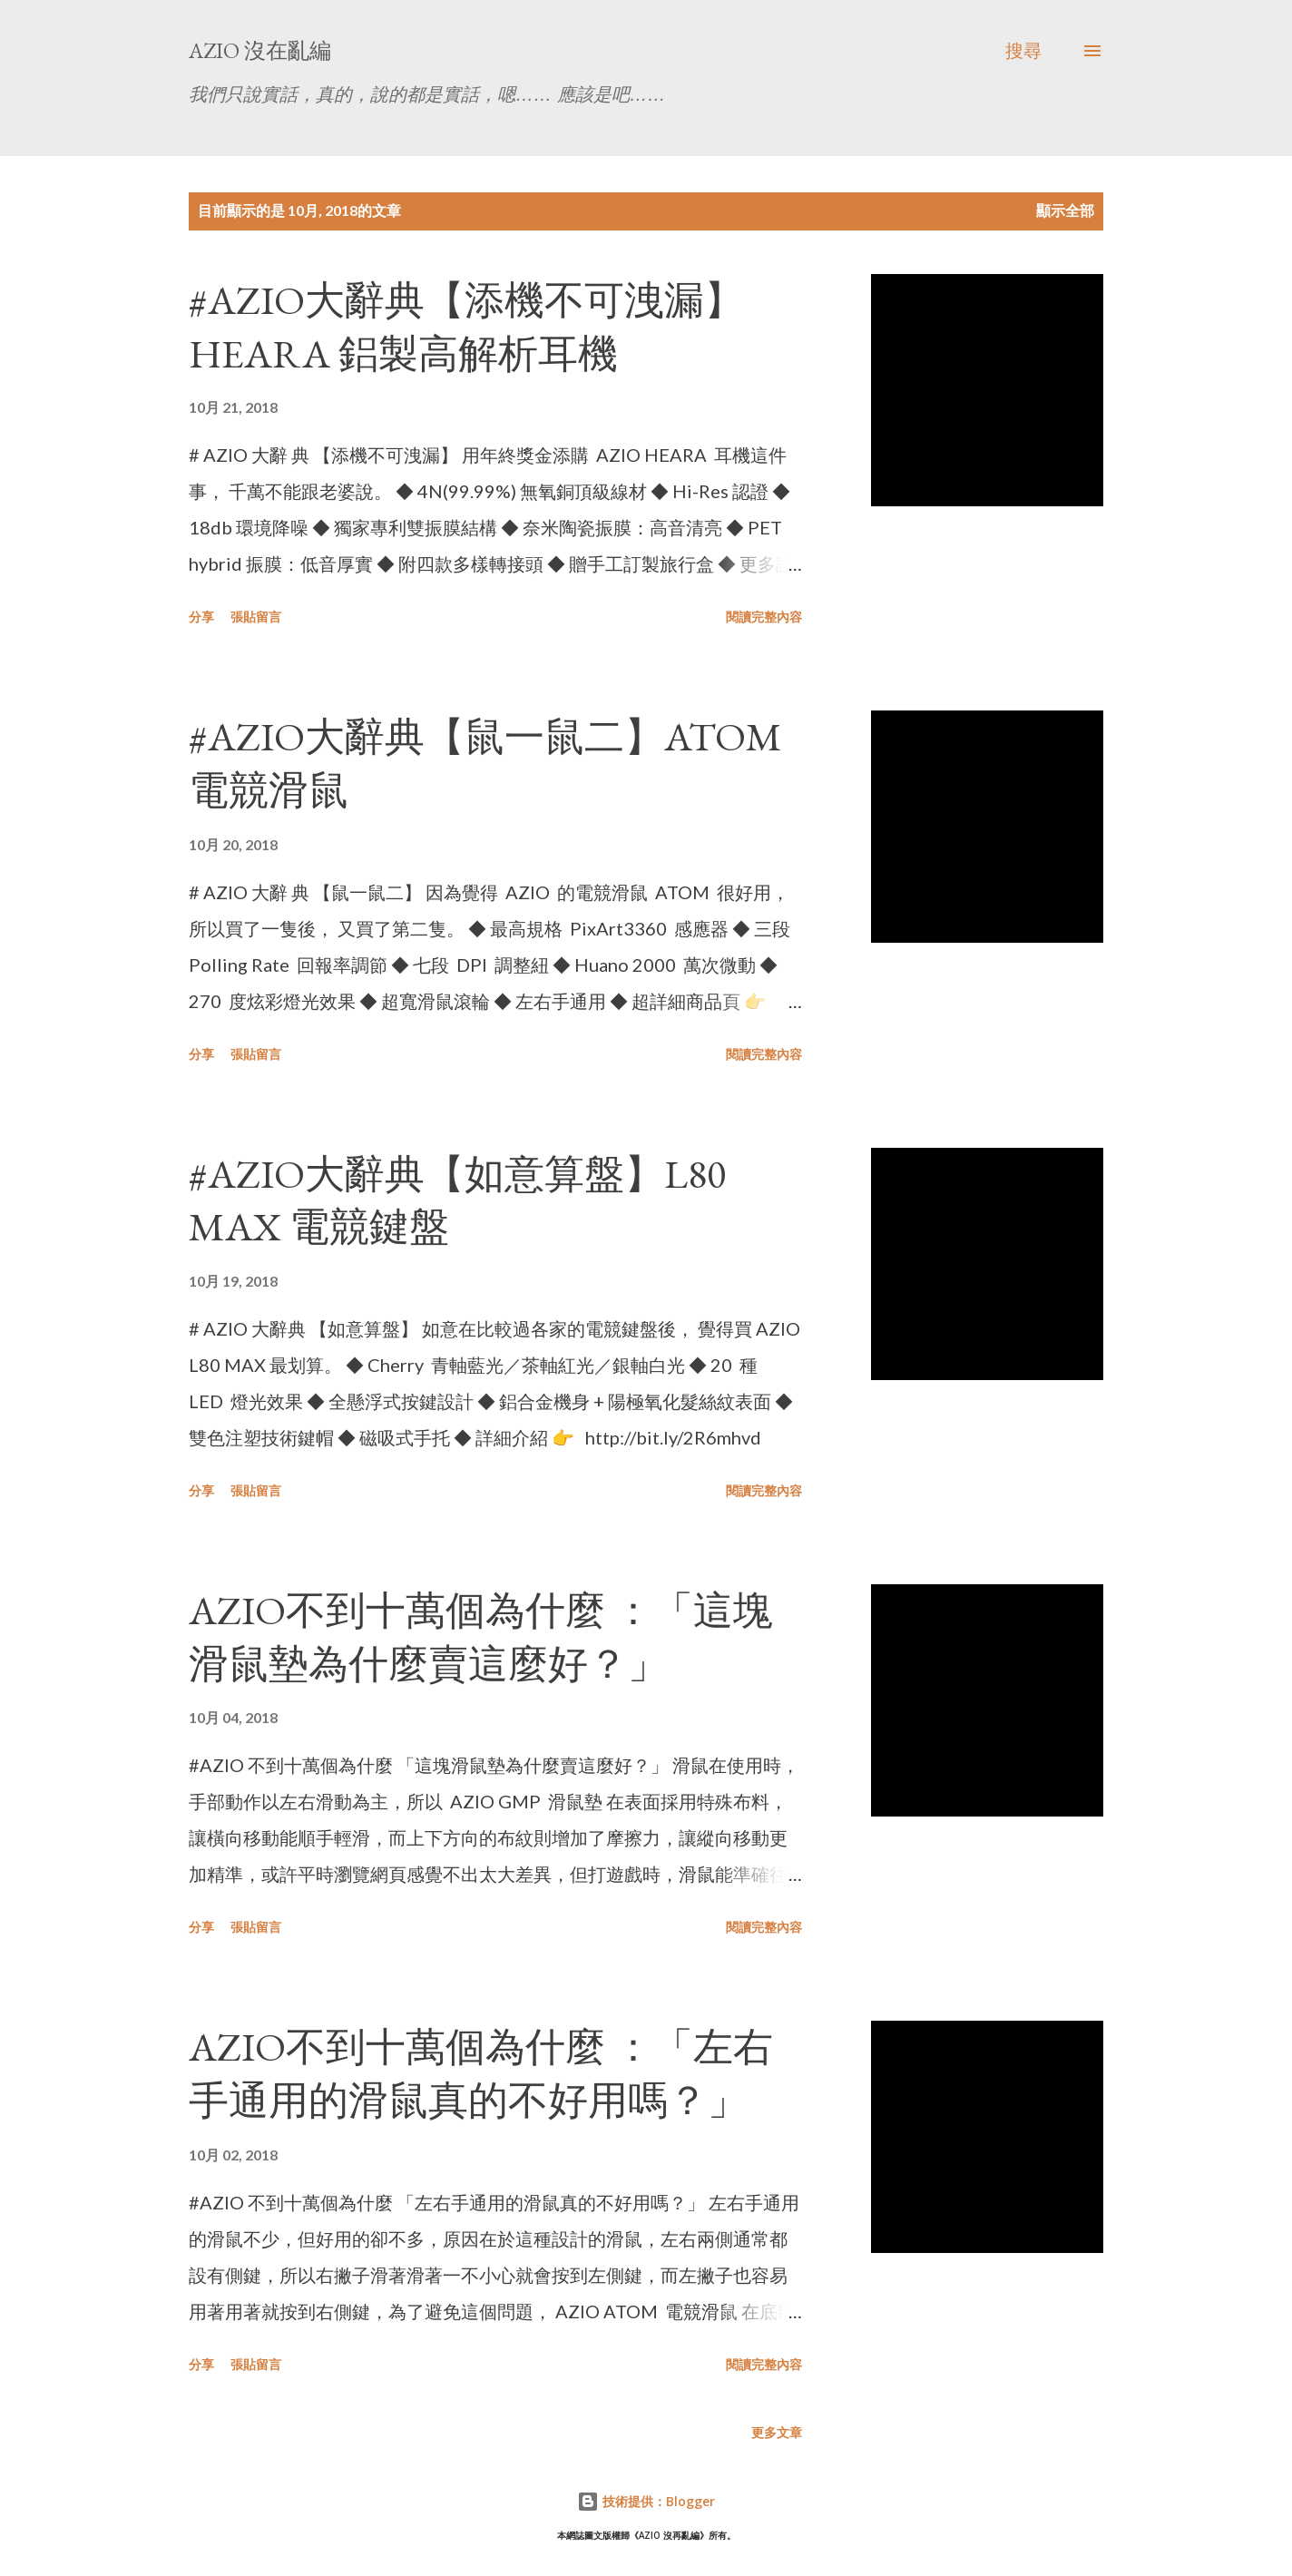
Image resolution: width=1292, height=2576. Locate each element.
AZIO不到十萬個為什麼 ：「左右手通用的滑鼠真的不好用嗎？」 (481, 2073)
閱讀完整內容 (764, 616)
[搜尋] (1023, 51)
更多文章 (776, 2432)
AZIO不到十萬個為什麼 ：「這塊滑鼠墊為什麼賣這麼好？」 (481, 1637)
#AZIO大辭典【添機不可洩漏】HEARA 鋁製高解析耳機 (466, 326)
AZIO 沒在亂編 (260, 50)
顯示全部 (1065, 210)
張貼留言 (255, 616)
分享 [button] (201, 616)
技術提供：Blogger (646, 2501)
